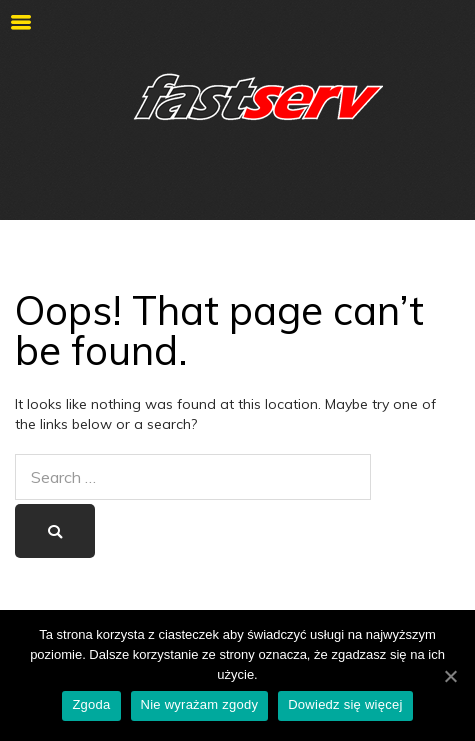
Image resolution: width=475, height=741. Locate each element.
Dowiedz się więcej (345, 704)
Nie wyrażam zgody (200, 704)
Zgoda (91, 704)
